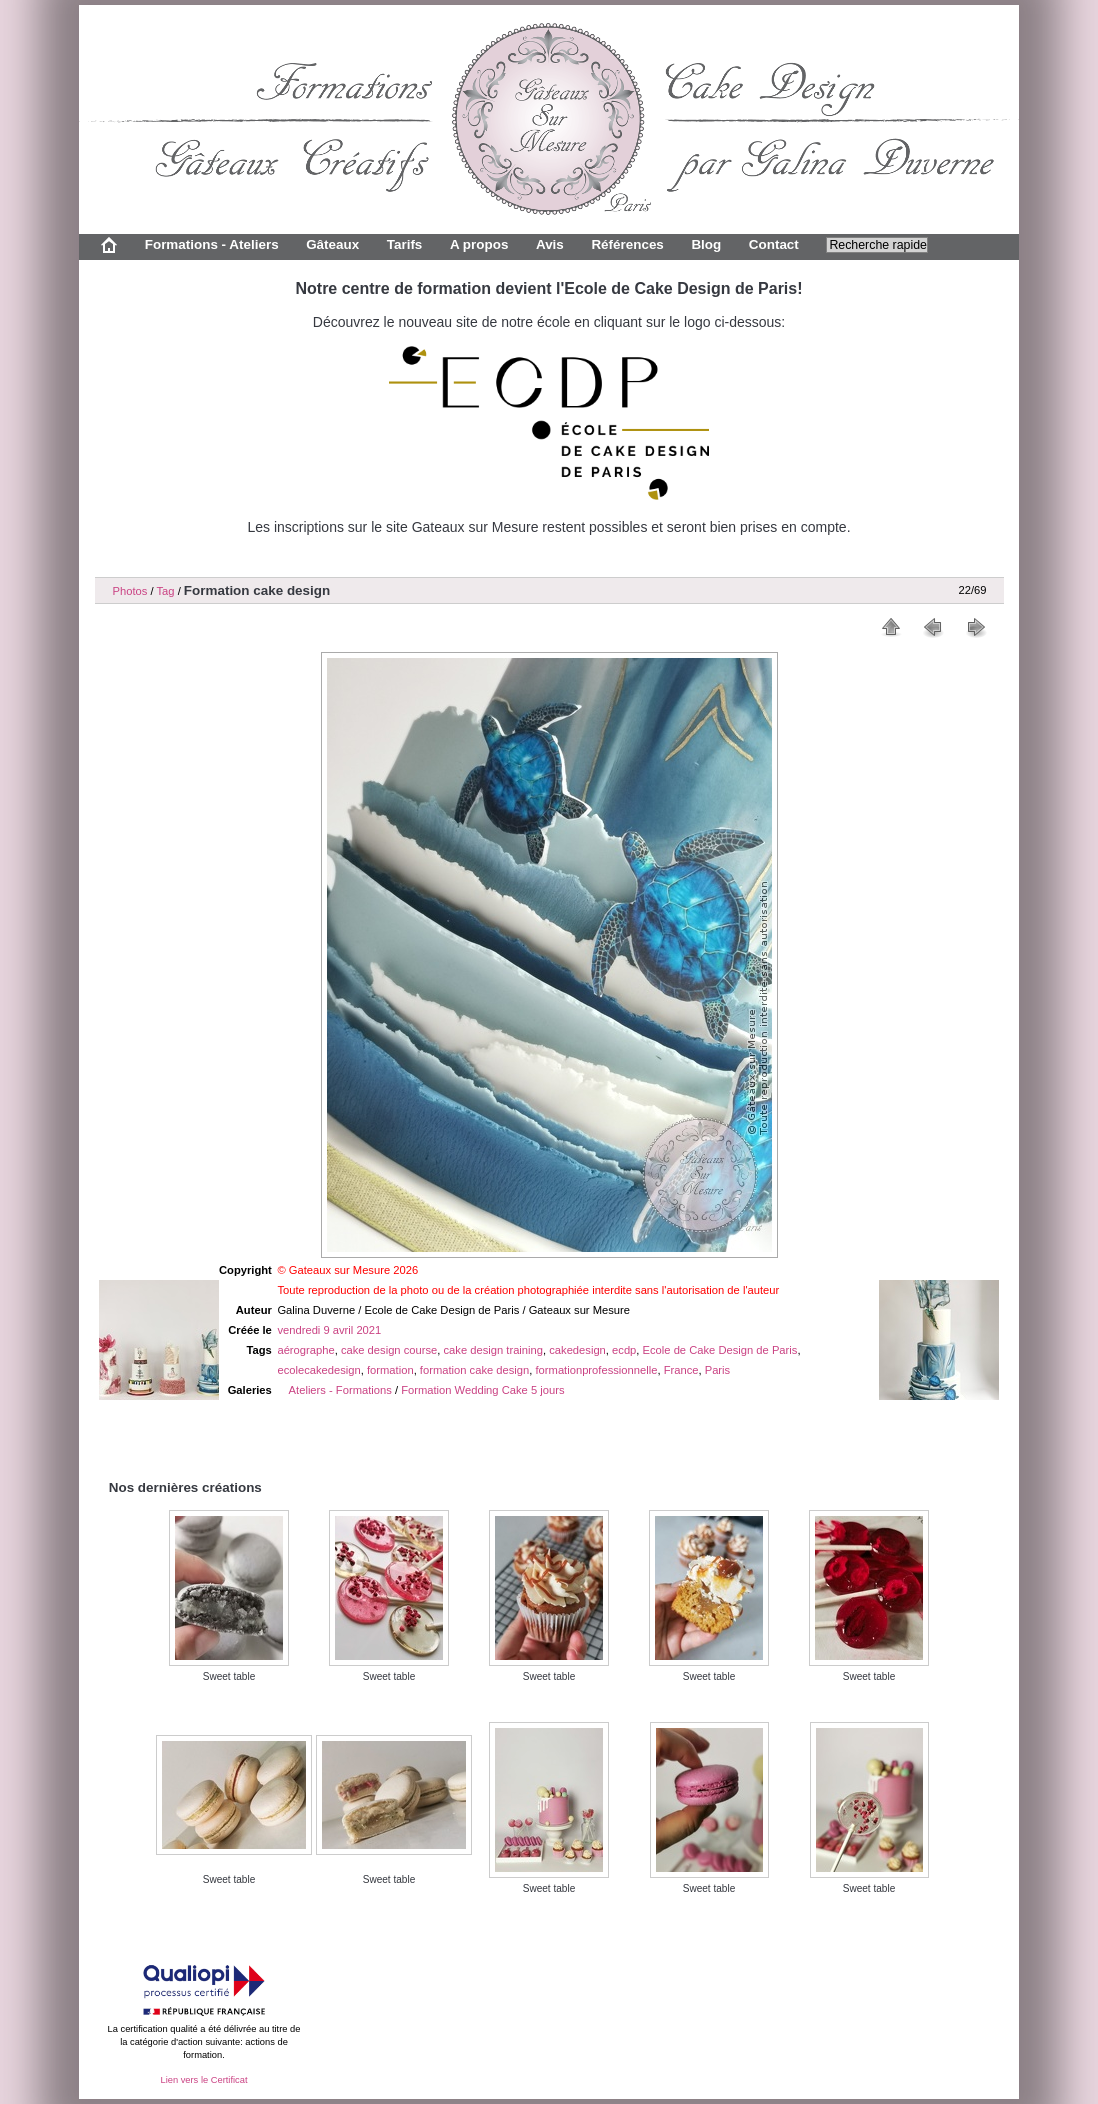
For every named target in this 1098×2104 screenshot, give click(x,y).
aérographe (305, 1350)
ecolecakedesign (318, 1370)
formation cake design (474, 1370)
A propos (479, 244)
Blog (706, 244)
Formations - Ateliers (212, 244)
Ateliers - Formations (340, 1390)
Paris (718, 1370)
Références (627, 244)
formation (390, 1370)
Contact (774, 244)
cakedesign (577, 1350)
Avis (550, 244)
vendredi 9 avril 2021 (329, 1330)
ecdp (624, 1350)
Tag (165, 591)
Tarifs (405, 244)
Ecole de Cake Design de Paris (720, 1350)
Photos (130, 591)
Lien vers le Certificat (203, 2080)
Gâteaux (332, 244)
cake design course (389, 1350)
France (681, 1370)
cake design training (494, 1350)
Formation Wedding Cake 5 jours (482, 1390)
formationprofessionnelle (597, 1370)
